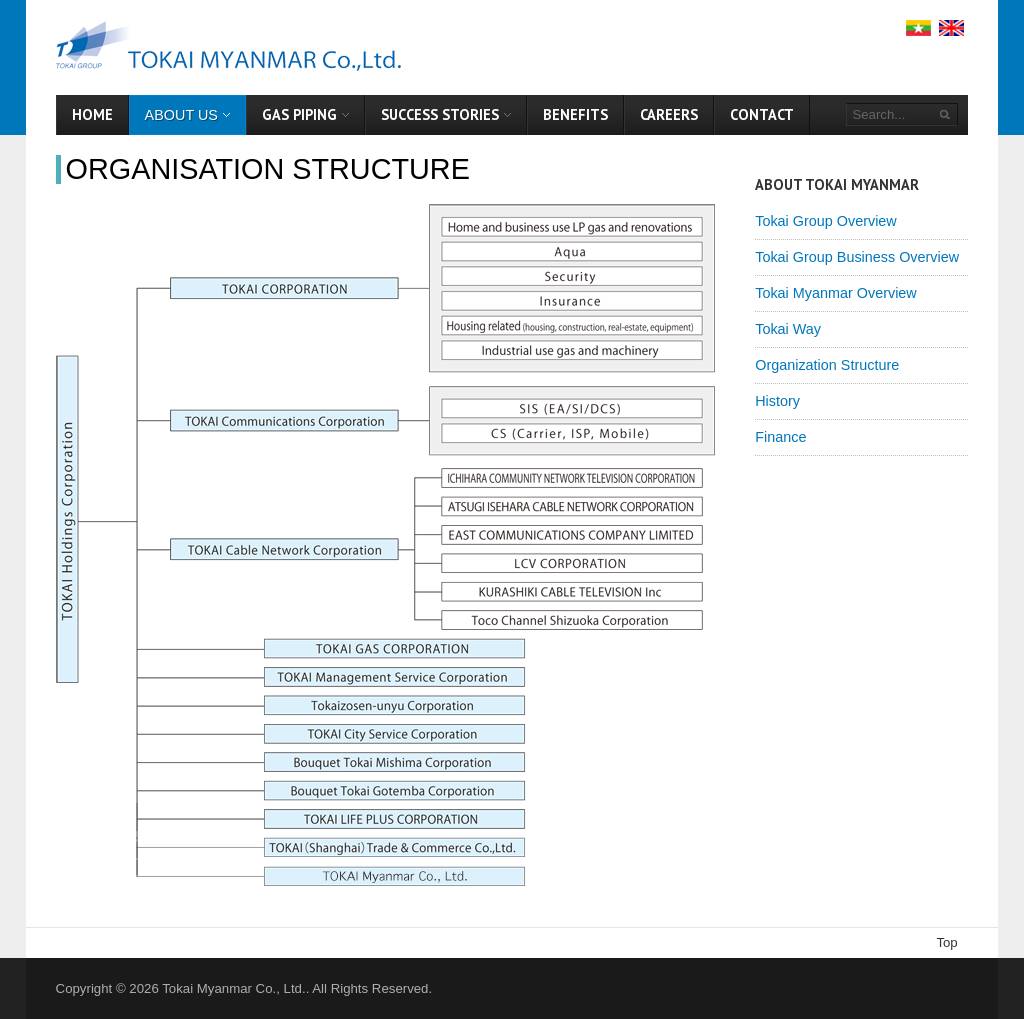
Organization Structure (827, 365)
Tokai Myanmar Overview (836, 293)
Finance (780, 437)
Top (946, 942)
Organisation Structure (268, 169)
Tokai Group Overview (826, 221)
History (777, 401)
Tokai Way (788, 329)
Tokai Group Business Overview (857, 257)
